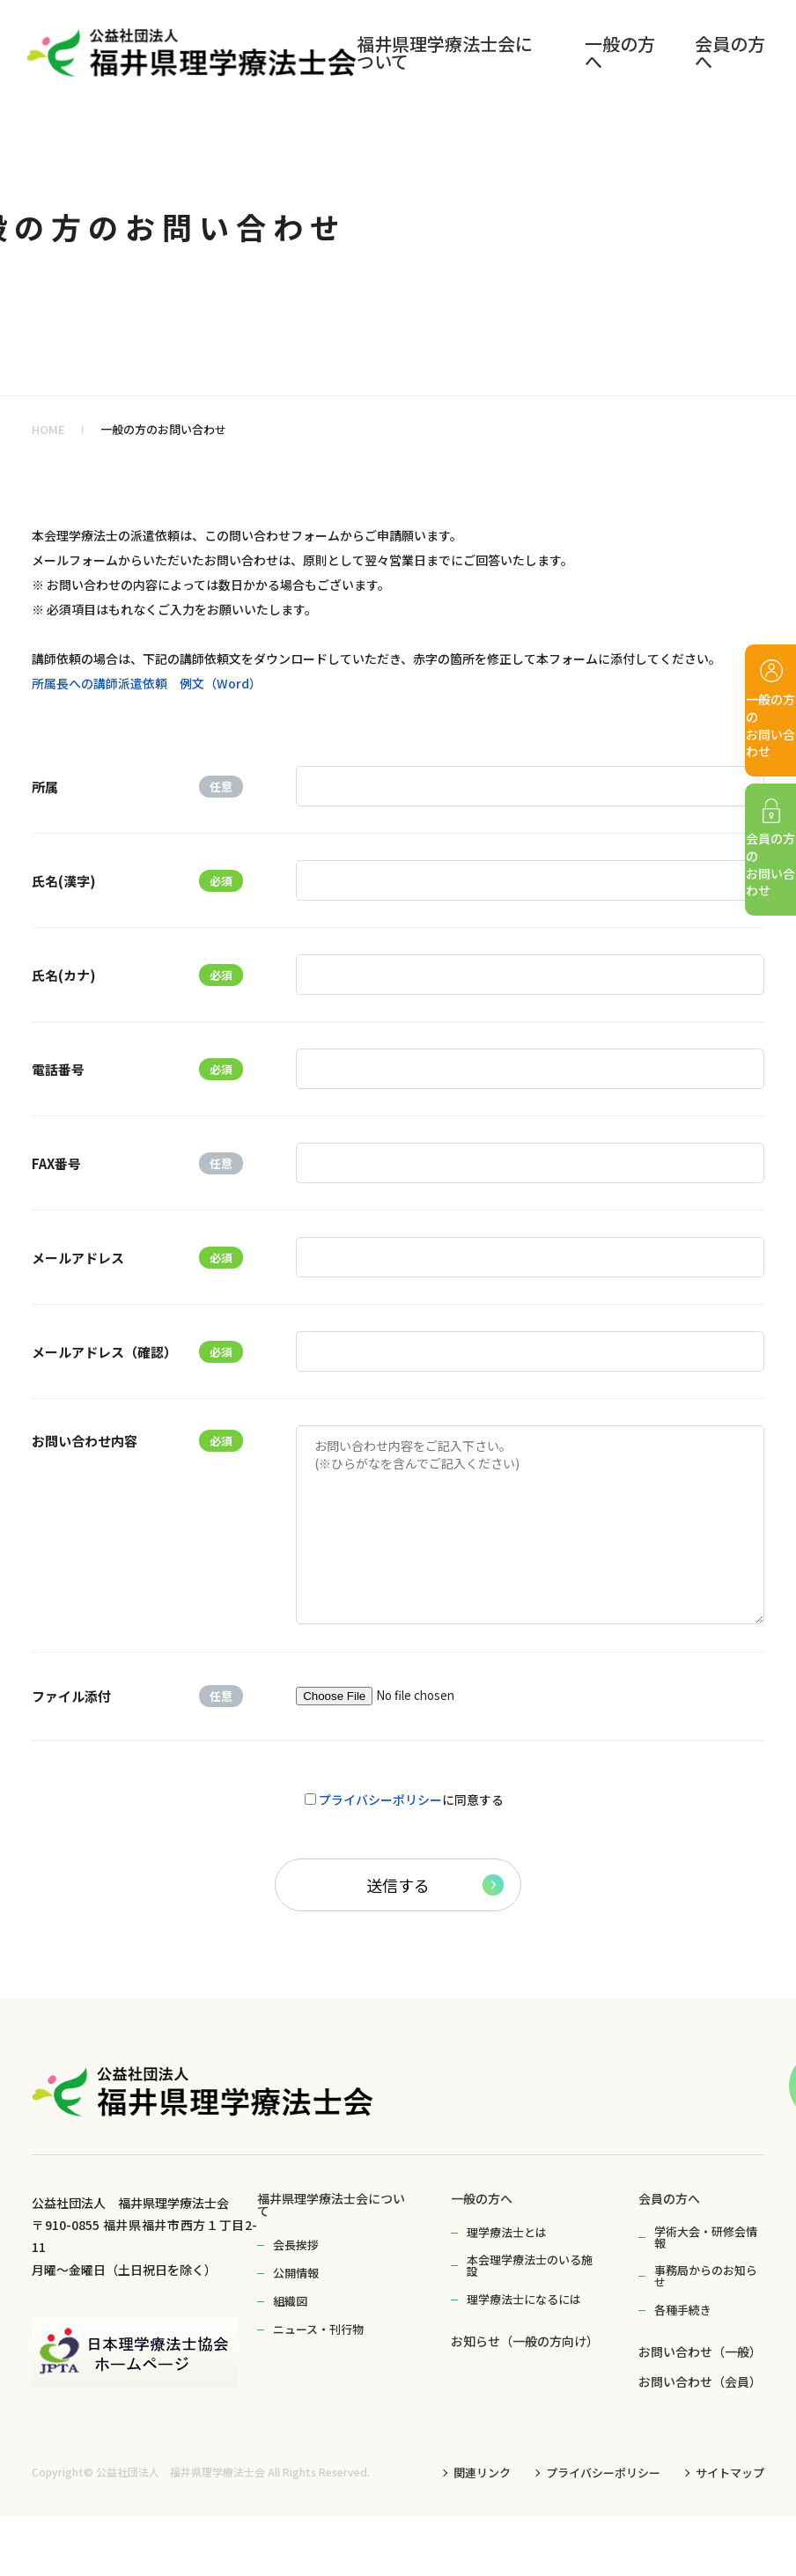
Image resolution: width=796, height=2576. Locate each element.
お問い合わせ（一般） (700, 2351)
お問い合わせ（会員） (700, 2381)
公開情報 (296, 2272)
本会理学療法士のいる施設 (530, 2265)
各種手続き (682, 2309)
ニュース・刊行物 (318, 2329)
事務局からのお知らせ (705, 2275)
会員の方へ (669, 2198)
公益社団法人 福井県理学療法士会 (180, 2472)
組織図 (290, 2301)
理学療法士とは (507, 2232)
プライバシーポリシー (380, 1799)
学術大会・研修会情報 (705, 2237)
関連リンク (482, 2472)
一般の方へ (481, 2198)
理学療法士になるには (524, 2299)
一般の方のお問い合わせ (163, 429)
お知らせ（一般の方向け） (525, 2341)
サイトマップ (730, 2472)
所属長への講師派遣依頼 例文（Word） (147, 683)
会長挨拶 (296, 2244)
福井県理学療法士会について (331, 2204)
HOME (48, 429)
